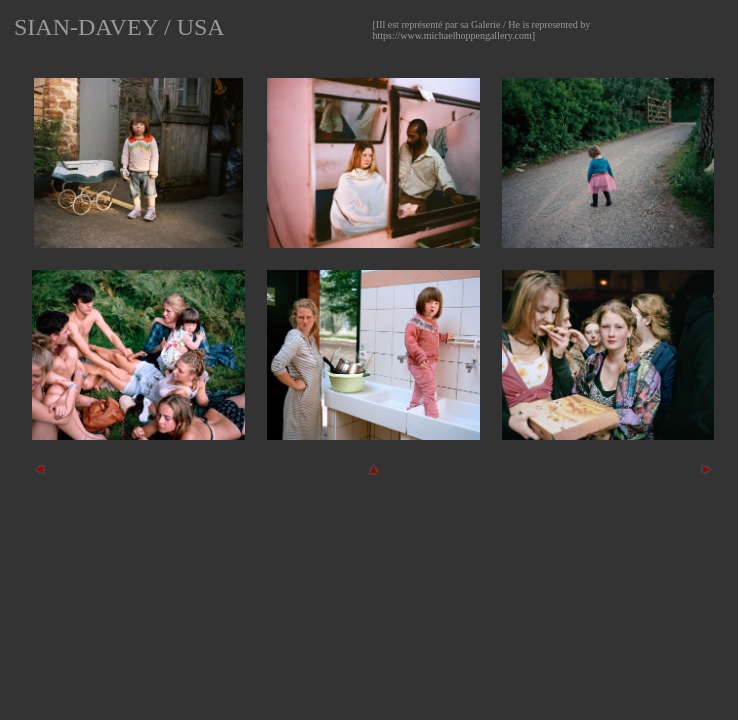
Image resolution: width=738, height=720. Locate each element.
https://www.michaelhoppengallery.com (452, 35)
